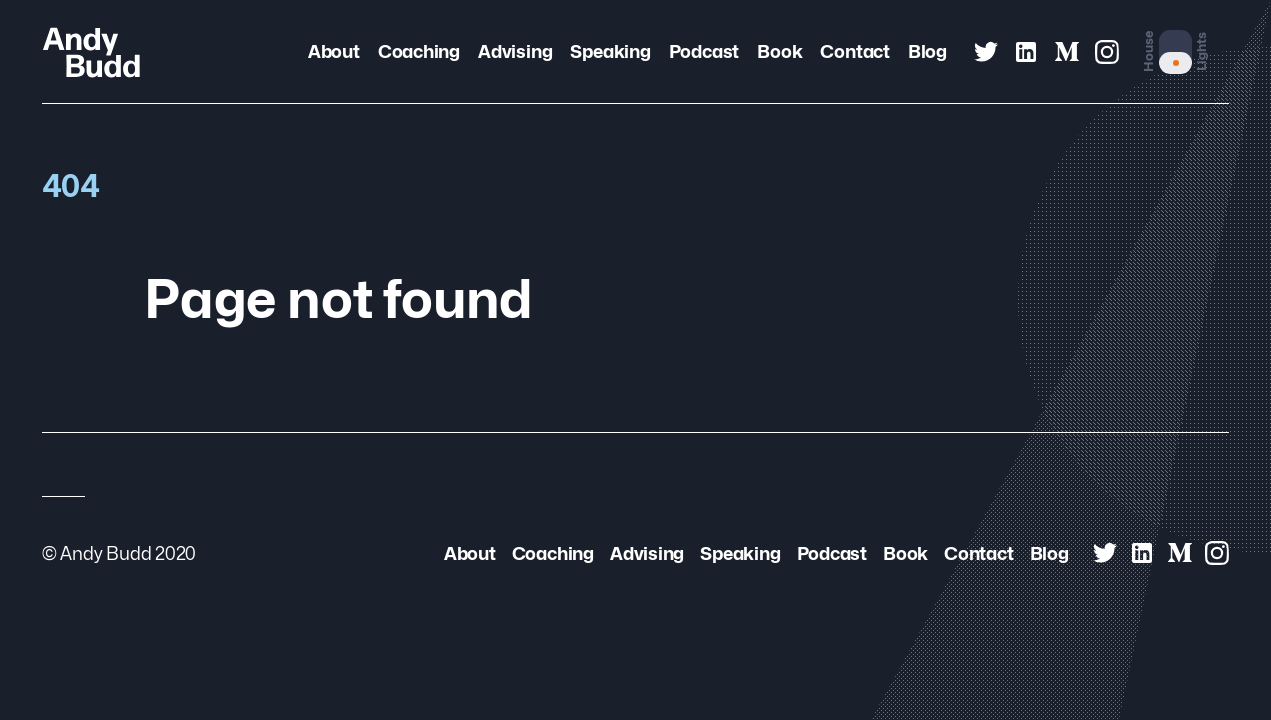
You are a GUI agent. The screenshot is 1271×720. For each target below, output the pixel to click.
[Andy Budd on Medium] (1067, 52)
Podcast (704, 51)
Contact (855, 51)
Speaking (610, 51)
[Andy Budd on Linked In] (1026, 52)
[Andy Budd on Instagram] (1107, 52)
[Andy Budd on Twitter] (986, 52)
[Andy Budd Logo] (91, 52)
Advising (515, 51)
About (334, 51)
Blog (927, 51)
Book (779, 51)
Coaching (419, 51)
